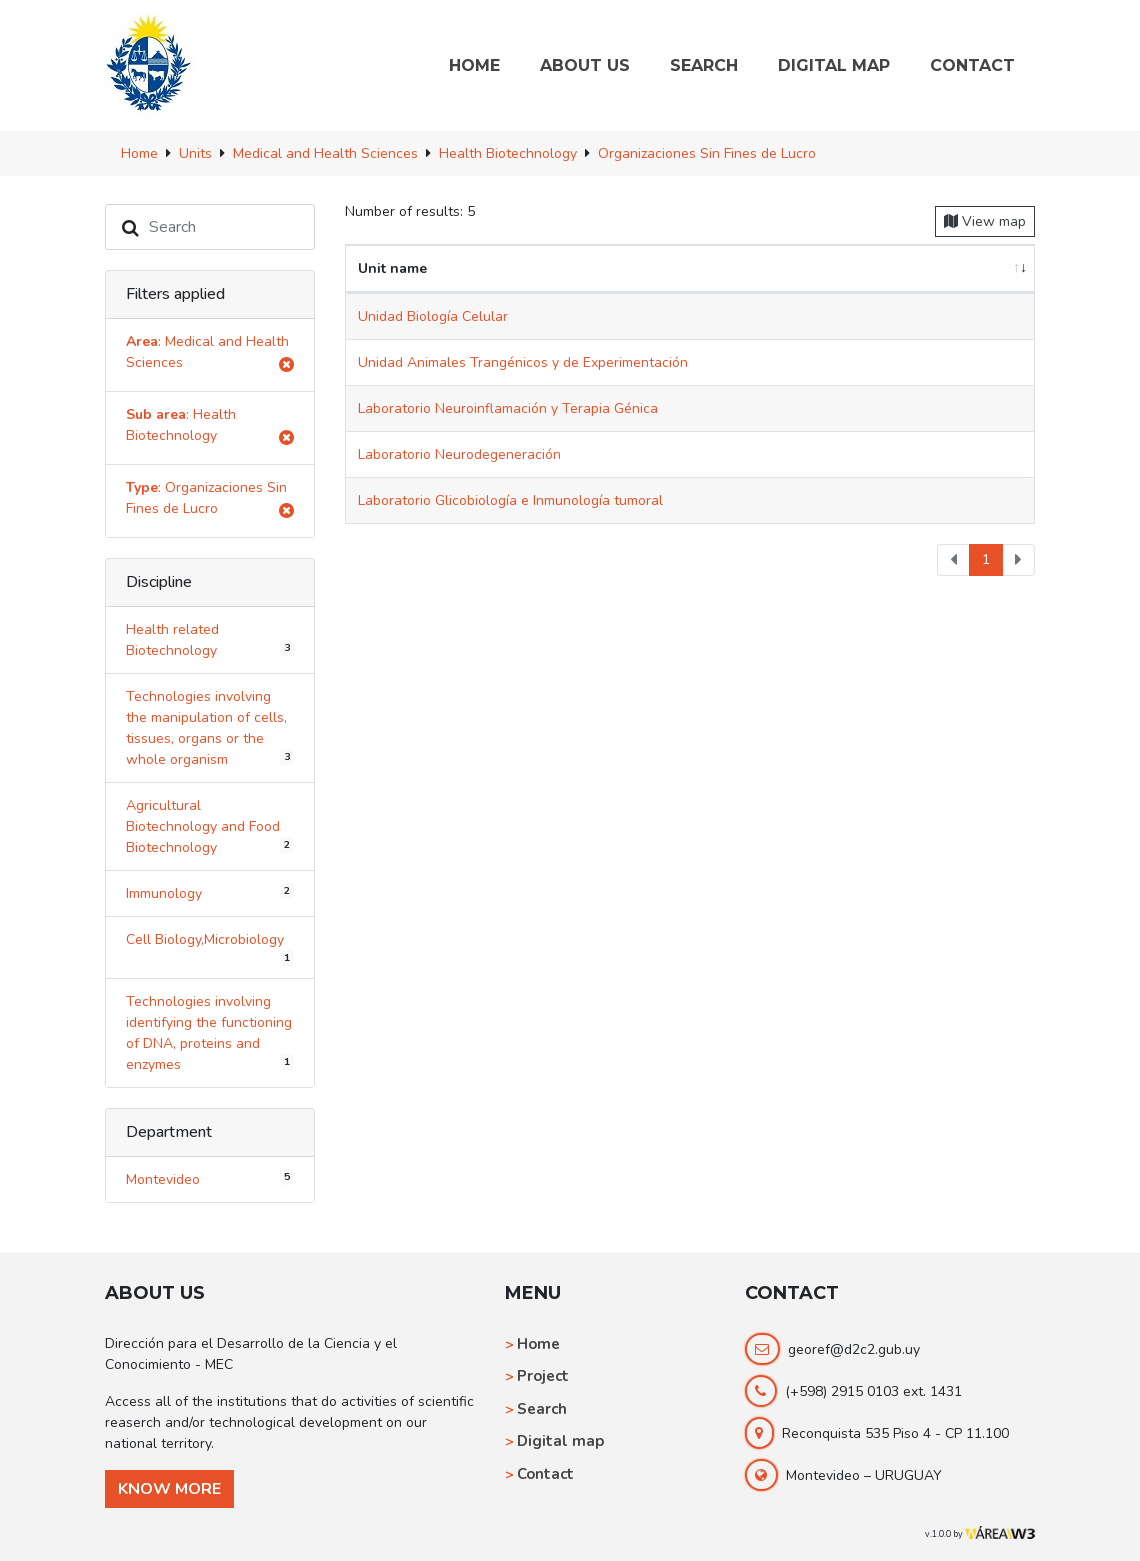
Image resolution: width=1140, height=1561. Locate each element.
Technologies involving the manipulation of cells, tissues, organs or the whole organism (210, 728)
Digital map (560, 1441)
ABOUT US (585, 65)
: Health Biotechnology (210, 428)
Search (542, 1409)
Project (543, 1376)
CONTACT (972, 65)
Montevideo (210, 1179)
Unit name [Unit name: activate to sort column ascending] (392, 268)
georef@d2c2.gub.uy (854, 1349)
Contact (545, 1474)
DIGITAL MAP (834, 65)
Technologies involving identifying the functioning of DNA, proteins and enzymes (210, 1033)
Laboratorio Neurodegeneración (459, 454)
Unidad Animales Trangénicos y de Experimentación (523, 362)
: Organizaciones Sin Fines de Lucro (210, 501)
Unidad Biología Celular (433, 316)
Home (538, 1344)
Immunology (210, 893)
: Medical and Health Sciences (210, 355)
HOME (474, 65)
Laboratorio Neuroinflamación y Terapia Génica (508, 408)
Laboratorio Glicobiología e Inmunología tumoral (510, 500)
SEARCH (704, 65)
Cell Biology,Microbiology (210, 948)
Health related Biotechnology (210, 640)
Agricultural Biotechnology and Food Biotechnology (210, 826)
